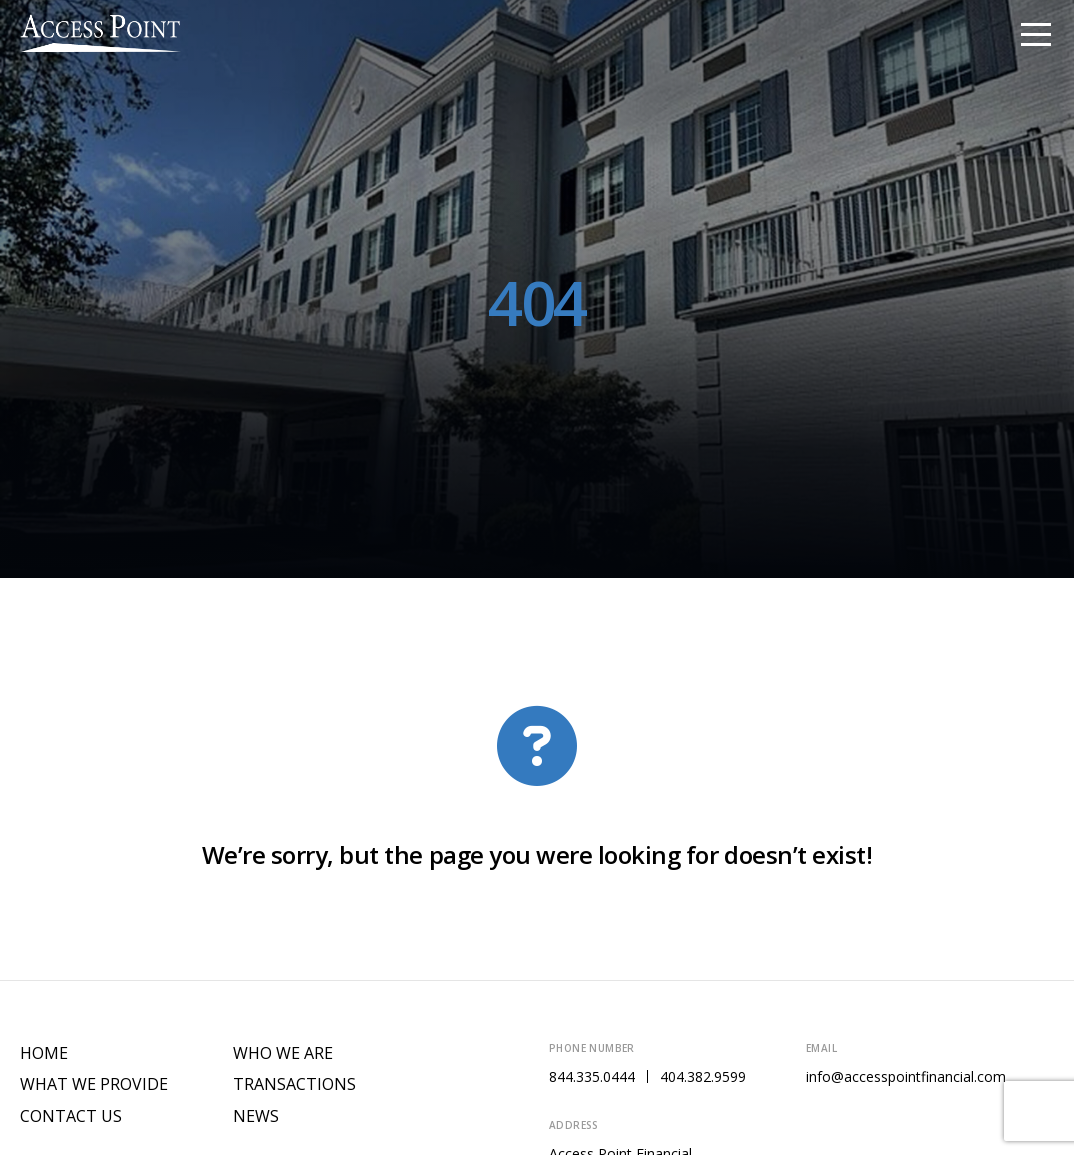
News (256, 1116)
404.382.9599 (703, 1076)
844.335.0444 (592, 1076)
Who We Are (283, 1053)
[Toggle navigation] (1036, 33)
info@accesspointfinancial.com (906, 1076)
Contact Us (71, 1116)
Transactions (294, 1084)
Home (44, 1053)
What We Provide (94, 1084)
